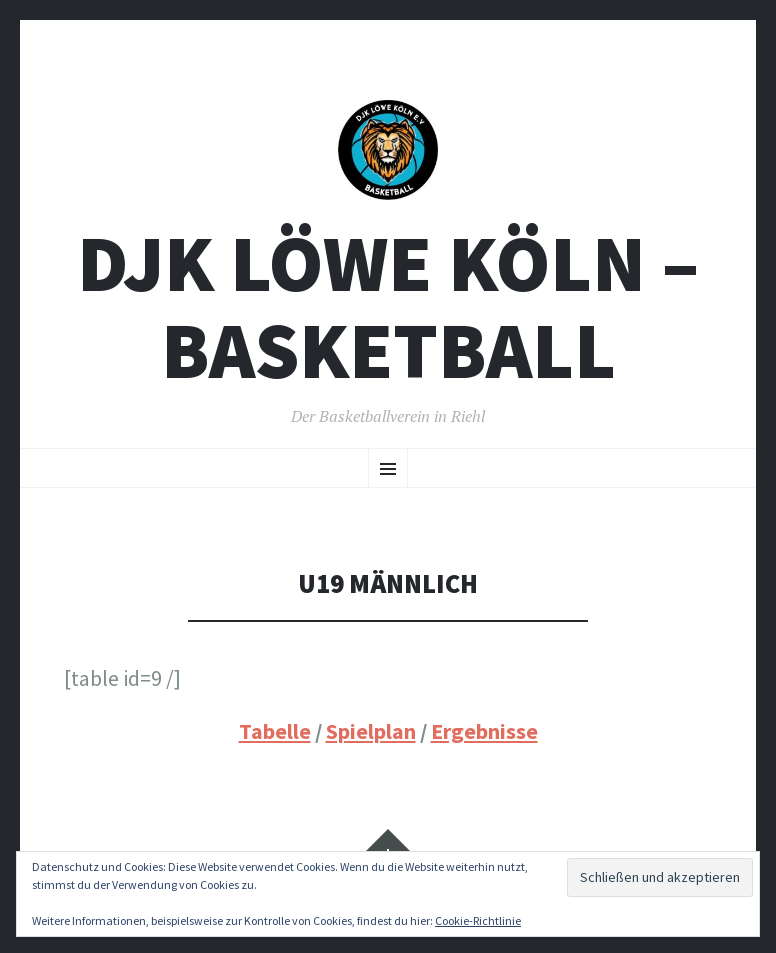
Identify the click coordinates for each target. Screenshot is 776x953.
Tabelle (275, 731)
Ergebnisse (484, 731)
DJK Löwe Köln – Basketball (388, 307)
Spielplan (371, 731)
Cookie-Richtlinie (478, 920)
